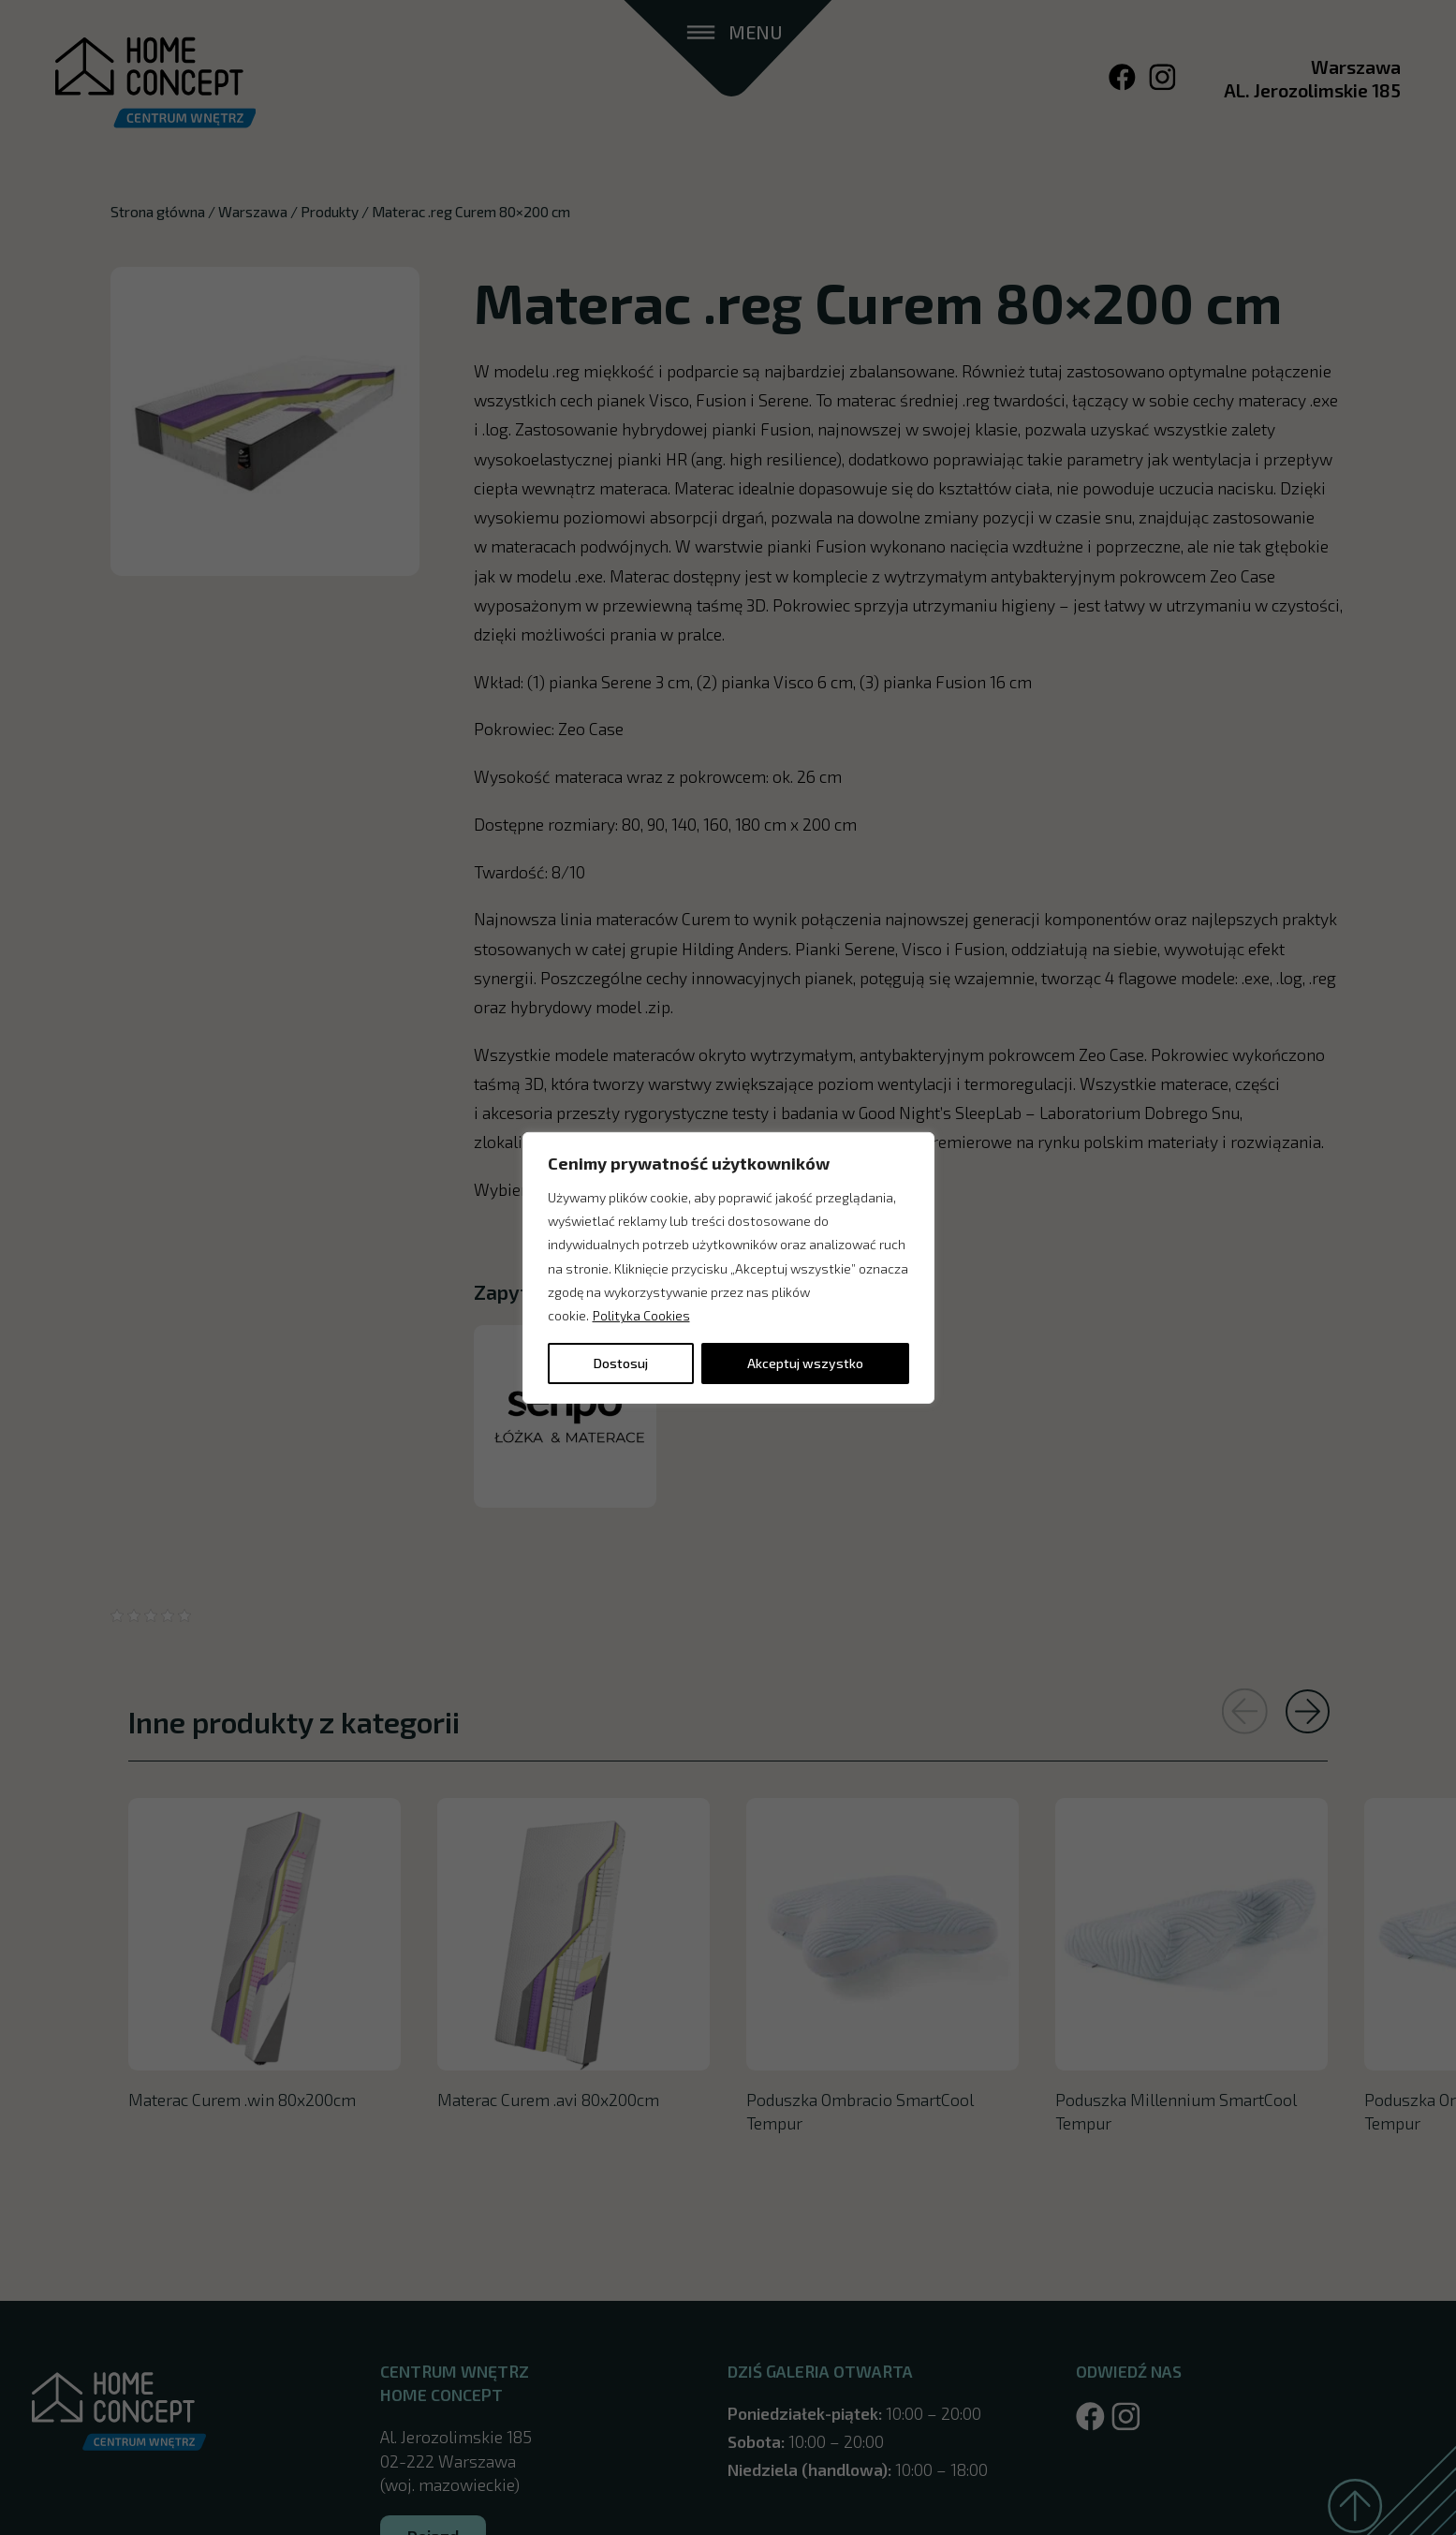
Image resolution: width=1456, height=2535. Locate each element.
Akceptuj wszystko (805, 1363)
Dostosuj (621, 1363)
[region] (728, 1267)
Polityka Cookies (641, 1315)
